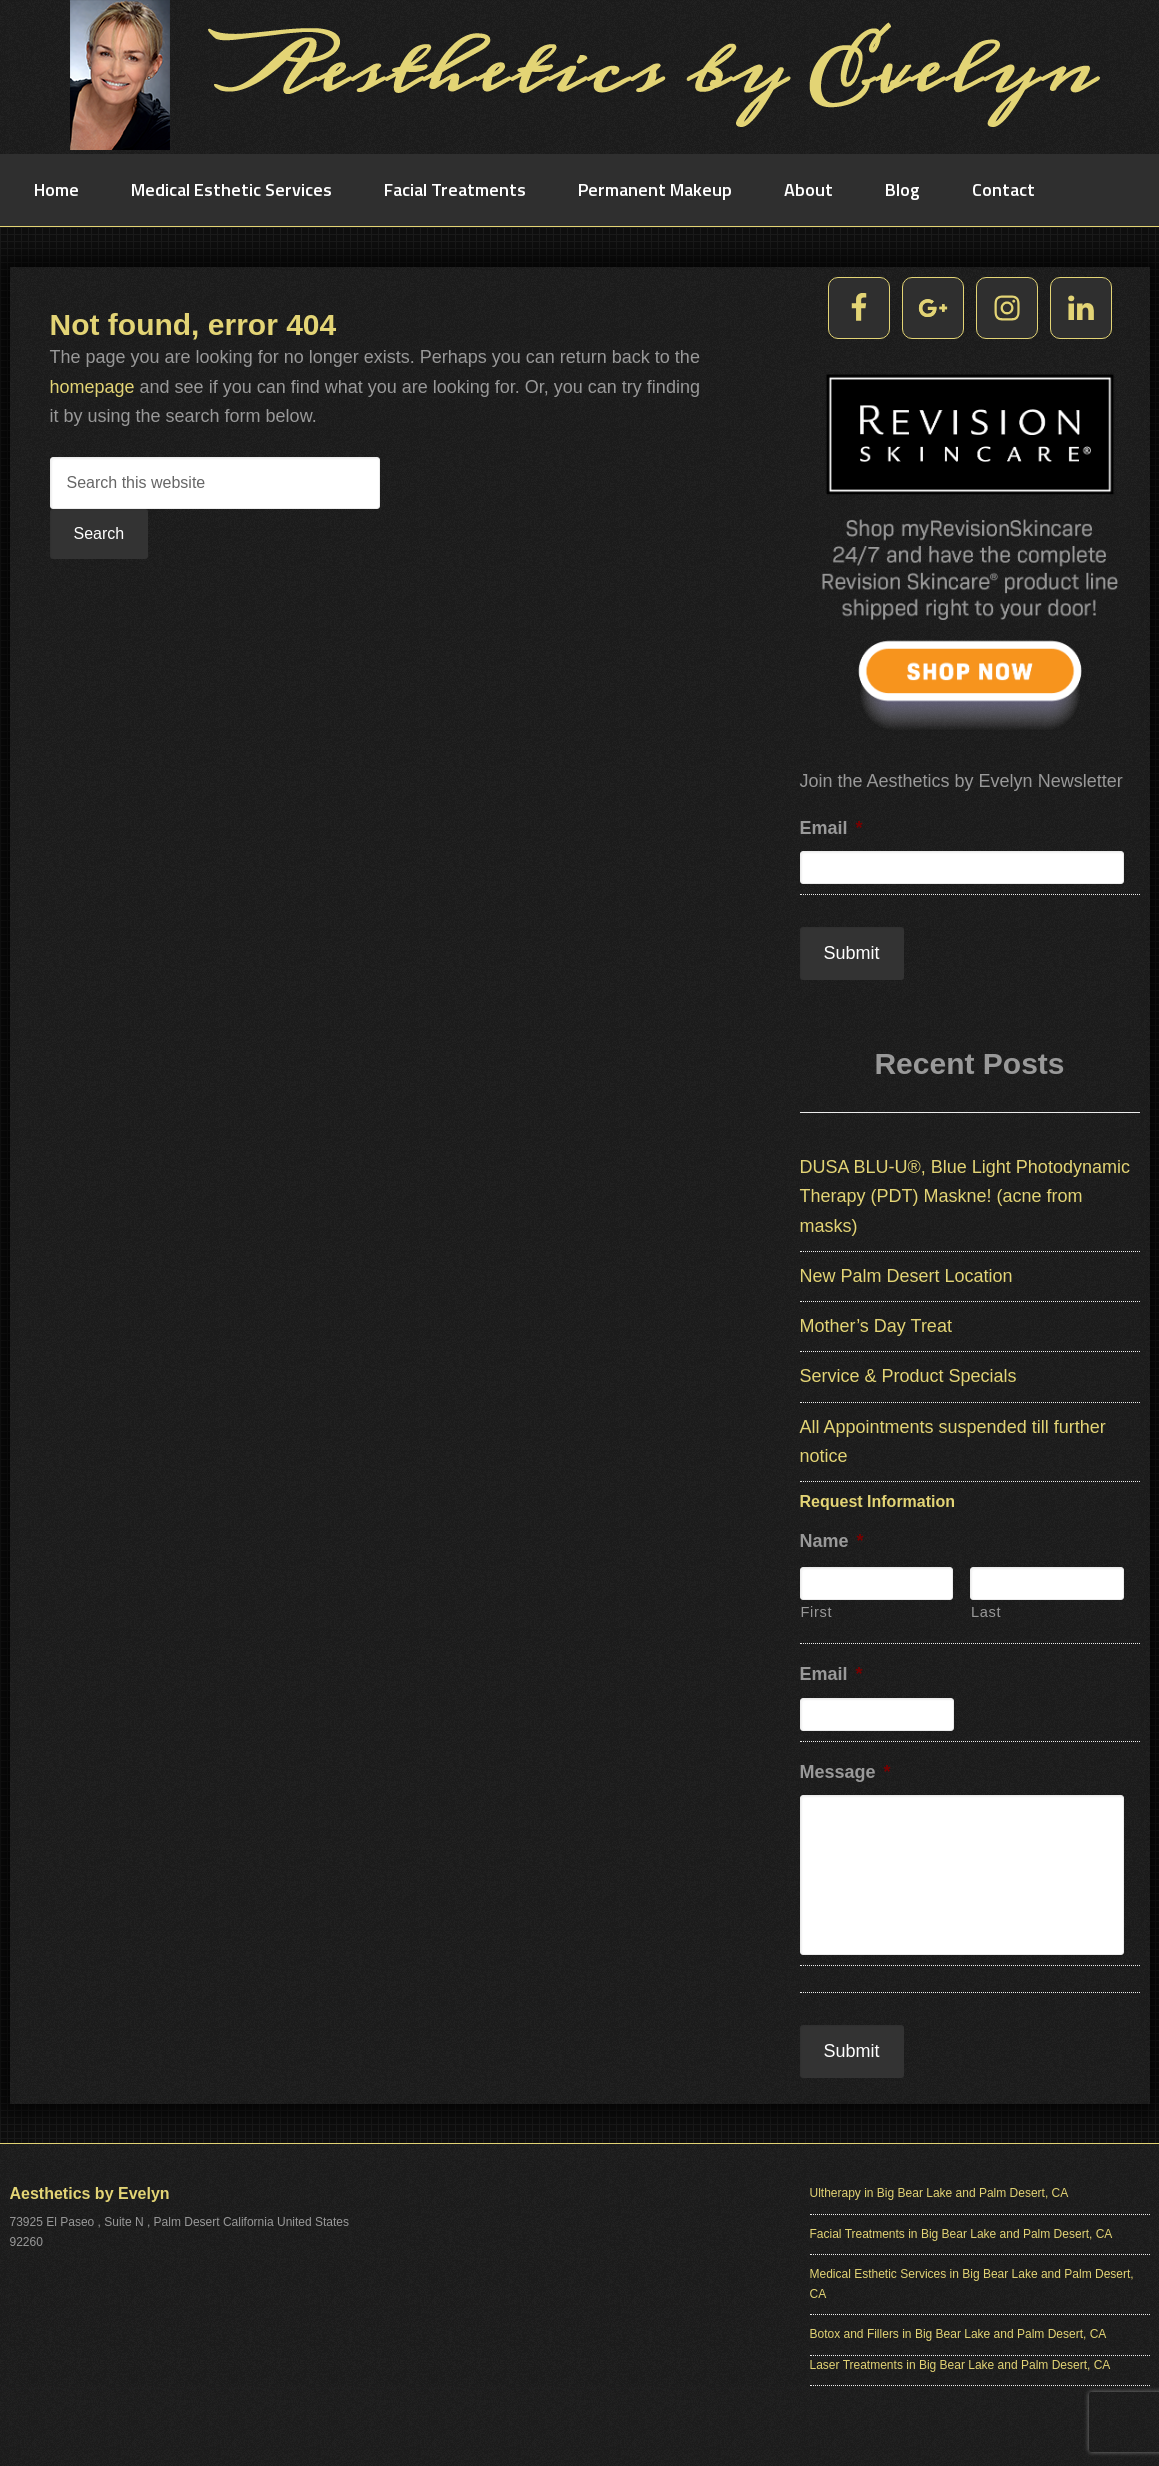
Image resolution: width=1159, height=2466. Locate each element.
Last (986, 1612)
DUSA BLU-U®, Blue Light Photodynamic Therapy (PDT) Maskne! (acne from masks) (965, 1196)
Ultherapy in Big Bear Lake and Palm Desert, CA (939, 2193)
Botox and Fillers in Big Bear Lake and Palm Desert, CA (958, 2334)
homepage (92, 387)
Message (845, 1772)
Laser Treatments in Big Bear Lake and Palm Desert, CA (960, 2365)
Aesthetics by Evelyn (580, 75)
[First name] (877, 1583)
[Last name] (1047, 1583)
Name (832, 1541)
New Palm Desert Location (906, 1276)
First (817, 1612)
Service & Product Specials (908, 1376)
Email (831, 828)
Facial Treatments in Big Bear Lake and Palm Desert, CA (961, 2234)
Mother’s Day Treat (876, 1326)
